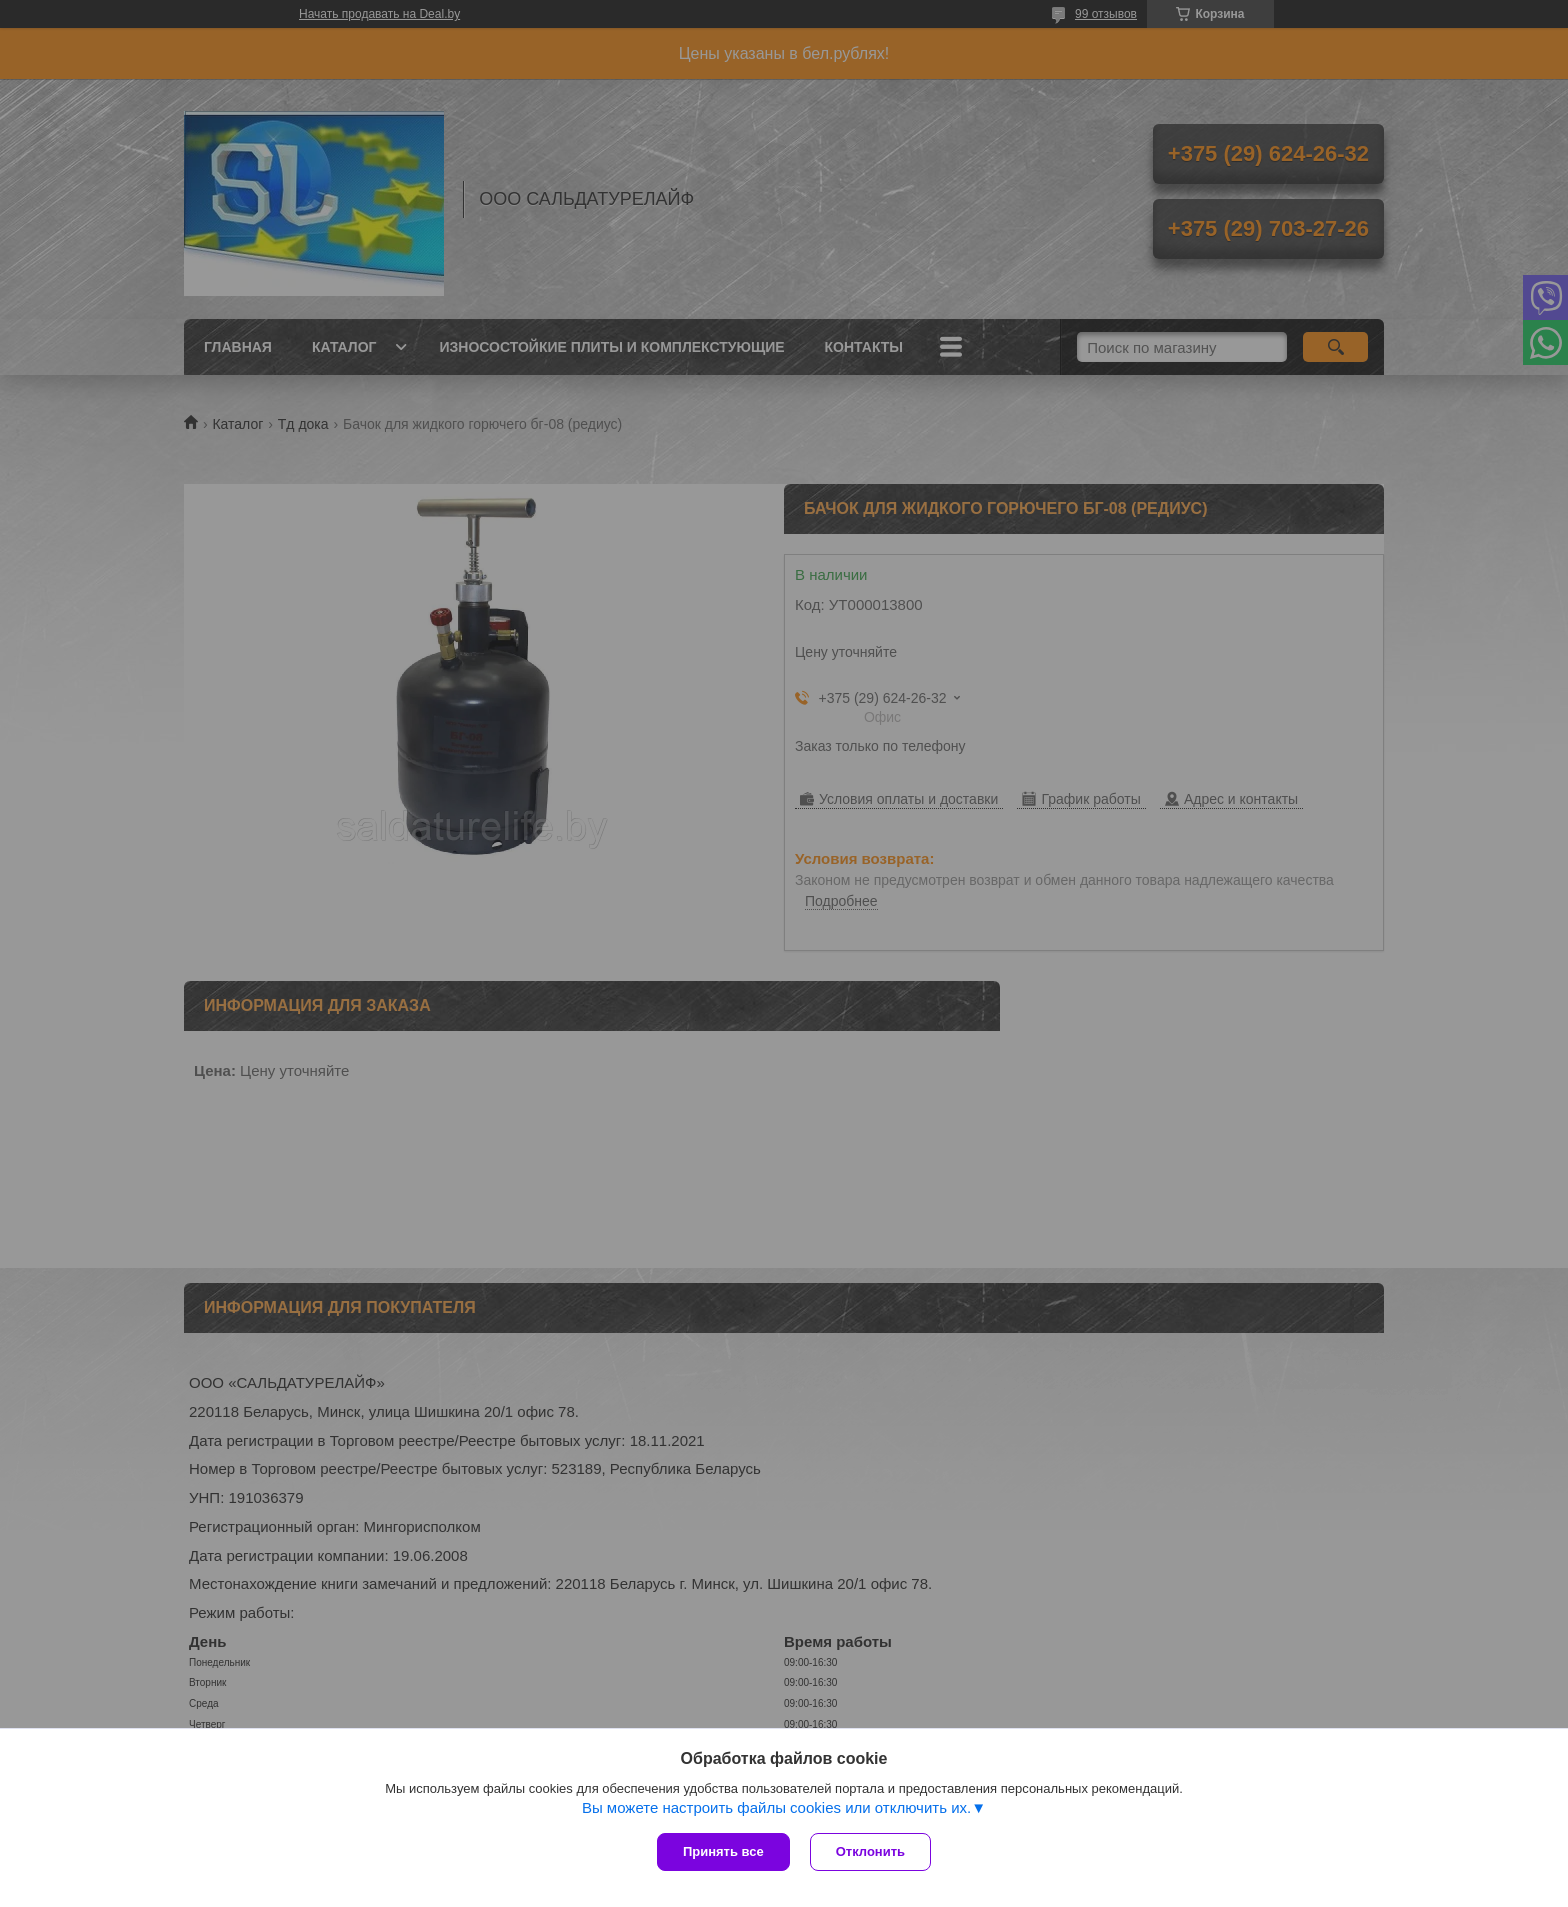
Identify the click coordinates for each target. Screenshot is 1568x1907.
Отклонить (870, 1851)
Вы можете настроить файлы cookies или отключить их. (776, 1807)
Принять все (723, 1851)
